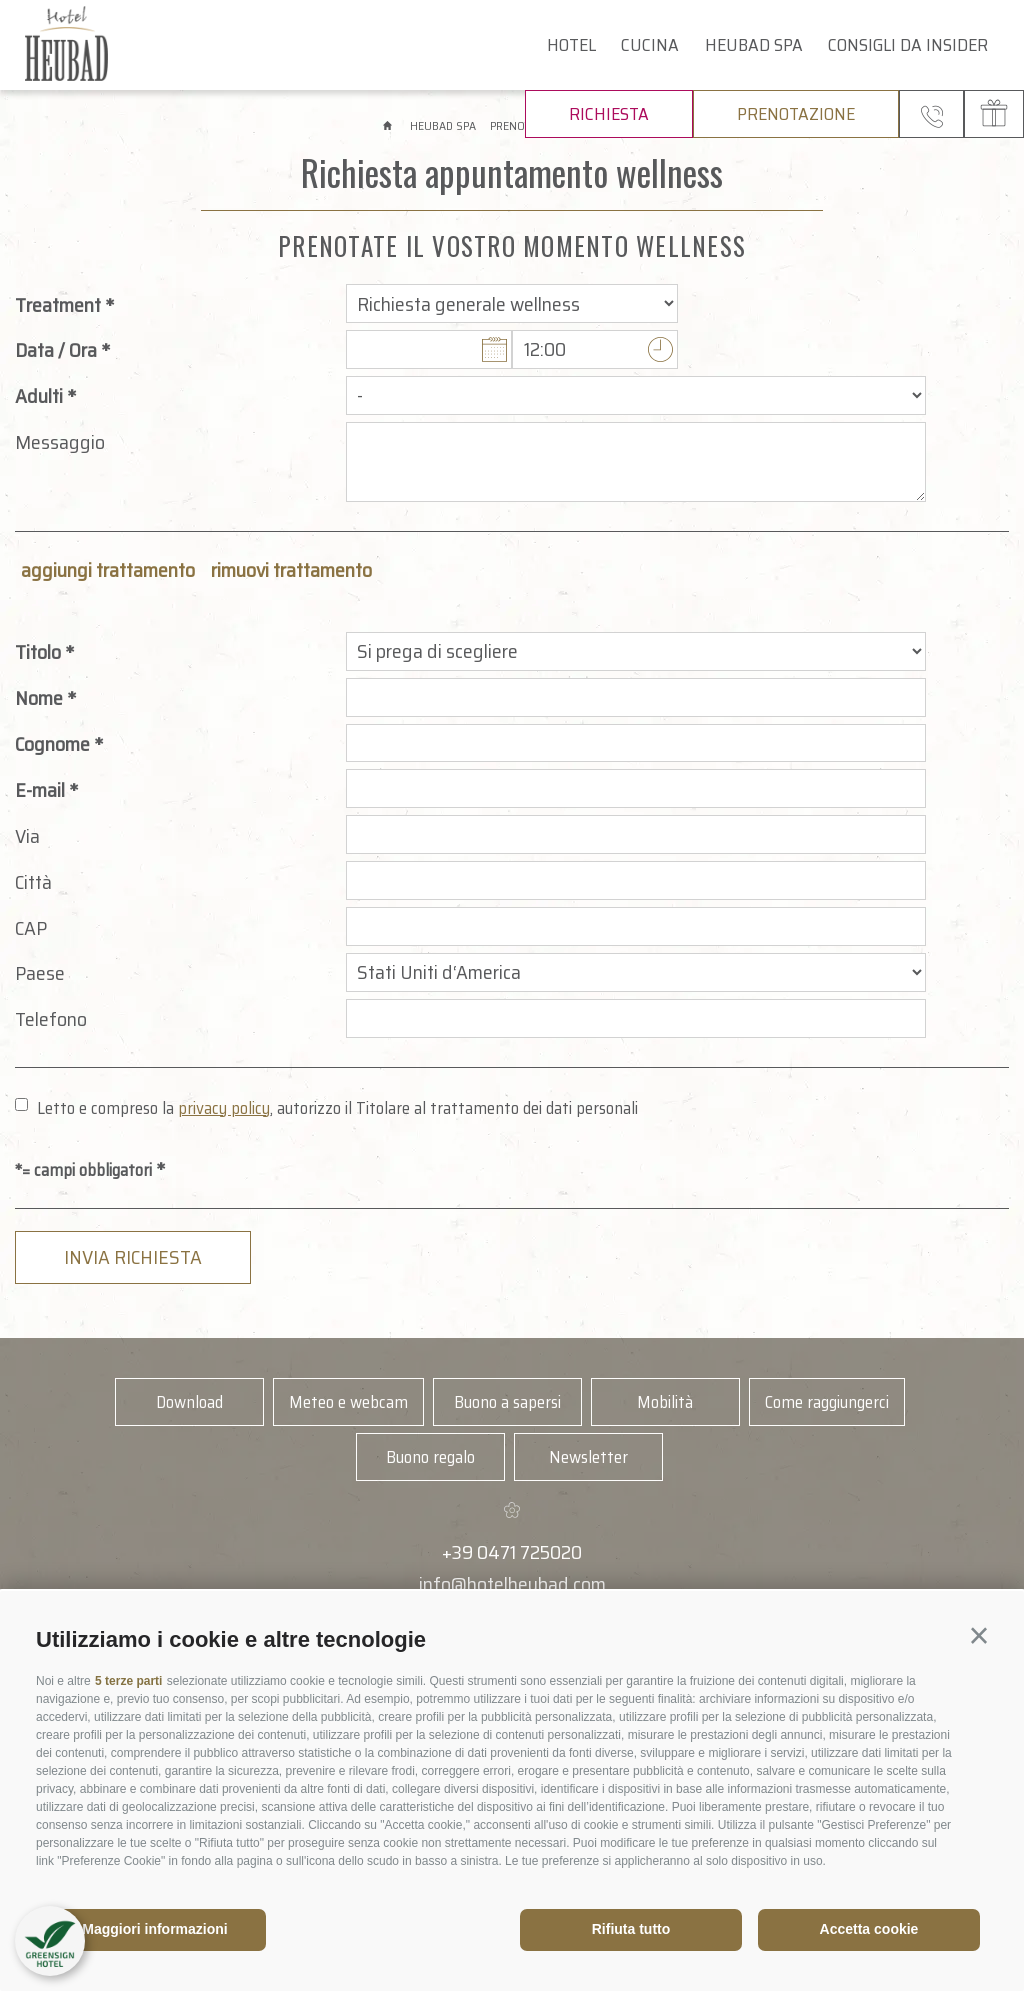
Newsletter (588, 1457)
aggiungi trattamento (108, 570)
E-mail (40, 790)
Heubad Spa (754, 45)
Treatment (58, 305)
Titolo (38, 652)
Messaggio (60, 442)
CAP (31, 928)
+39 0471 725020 (512, 1552)
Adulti (39, 396)
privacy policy (224, 1108)
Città (33, 882)
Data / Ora (56, 350)
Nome (39, 698)
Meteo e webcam (348, 1402)
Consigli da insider (908, 45)
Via (27, 836)
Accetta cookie (869, 1929)
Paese (40, 973)
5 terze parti (128, 1681)
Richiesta (609, 114)
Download (189, 1402)
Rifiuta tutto (631, 1929)
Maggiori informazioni (154, 1929)
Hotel (571, 45)
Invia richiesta (133, 1257)
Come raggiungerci (827, 1402)
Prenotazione (796, 114)
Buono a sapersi (507, 1402)
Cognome (52, 744)
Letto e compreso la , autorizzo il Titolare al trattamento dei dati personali (337, 1108)
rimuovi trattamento (291, 570)
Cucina (650, 45)
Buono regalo (430, 1457)
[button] (979, 1636)
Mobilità (665, 1402)
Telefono (51, 1019)
